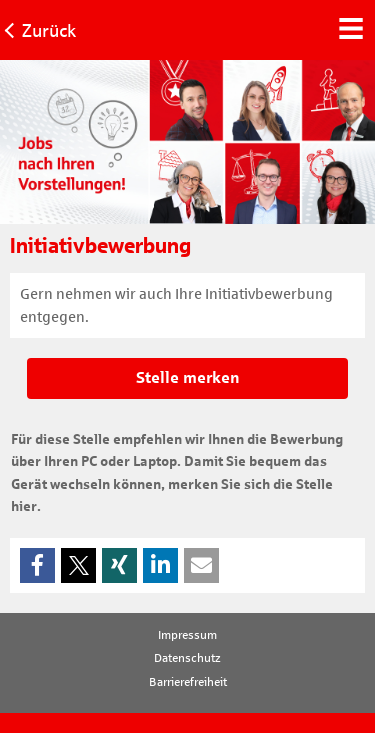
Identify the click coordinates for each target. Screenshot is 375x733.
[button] (37, 565)
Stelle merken (188, 377)
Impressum (187, 635)
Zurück (49, 31)
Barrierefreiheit (188, 682)
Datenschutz (187, 658)
